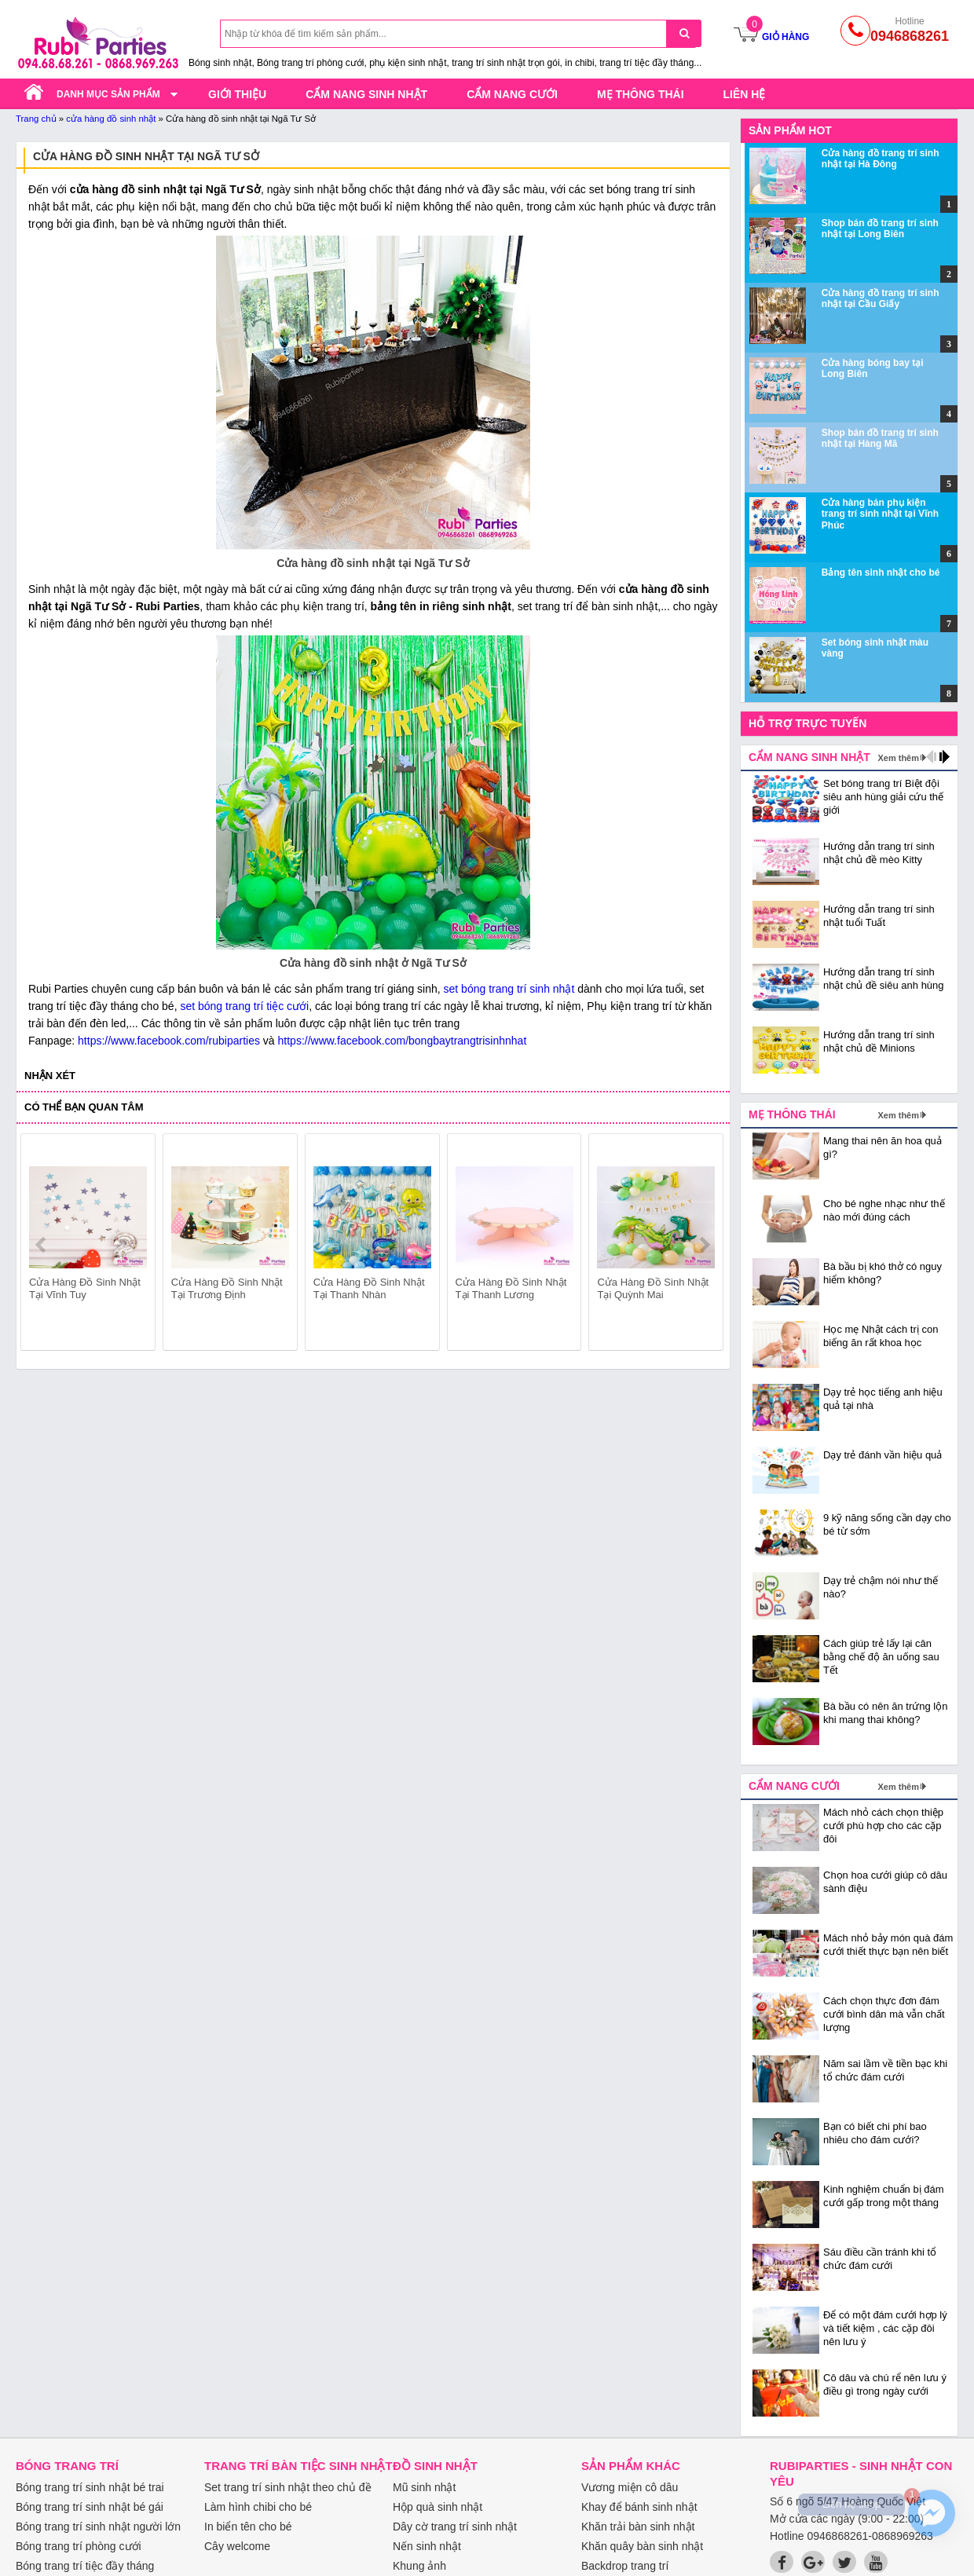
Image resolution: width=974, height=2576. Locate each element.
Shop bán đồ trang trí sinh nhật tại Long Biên (880, 229)
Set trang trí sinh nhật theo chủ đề (288, 2487)
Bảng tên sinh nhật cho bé (881, 572)
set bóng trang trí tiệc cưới (244, 1006)
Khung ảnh (419, 2566)
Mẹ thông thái (640, 94)
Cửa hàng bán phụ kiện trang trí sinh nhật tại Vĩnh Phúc (880, 514)
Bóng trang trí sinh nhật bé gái (89, 2507)
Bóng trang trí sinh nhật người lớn (98, 2526)
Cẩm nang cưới (512, 94)
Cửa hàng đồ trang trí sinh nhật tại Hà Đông (880, 159)
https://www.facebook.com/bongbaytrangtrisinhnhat (402, 1040)
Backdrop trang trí (624, 2566)
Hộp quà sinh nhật (437, 2507)
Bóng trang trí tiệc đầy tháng (85, 2566)
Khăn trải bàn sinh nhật (637, 2526)
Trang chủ (36, 118)
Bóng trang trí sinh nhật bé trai (90, 2487)
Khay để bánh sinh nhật (639, 2507)
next (704, 1245)
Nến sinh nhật (427, 2546)
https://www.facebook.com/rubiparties (169, 1040)
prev (42, 1245)
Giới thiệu (237, 94)
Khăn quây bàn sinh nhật (642, 2546)
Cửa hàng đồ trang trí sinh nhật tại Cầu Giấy (880, 298)
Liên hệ (744, 94)
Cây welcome (237, 2546)
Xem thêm (898, 758)
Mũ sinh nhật (424, 2487)
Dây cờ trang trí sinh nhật (455, 2526)
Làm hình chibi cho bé (258, 2507)
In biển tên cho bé (248, 2526)
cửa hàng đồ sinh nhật (111, 118)
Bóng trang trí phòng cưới (78, 2546)
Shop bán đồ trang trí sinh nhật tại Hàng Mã (880, 438)
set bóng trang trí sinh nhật (509, 988)
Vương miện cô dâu (629, 2487)
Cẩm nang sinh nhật (366, 94)
